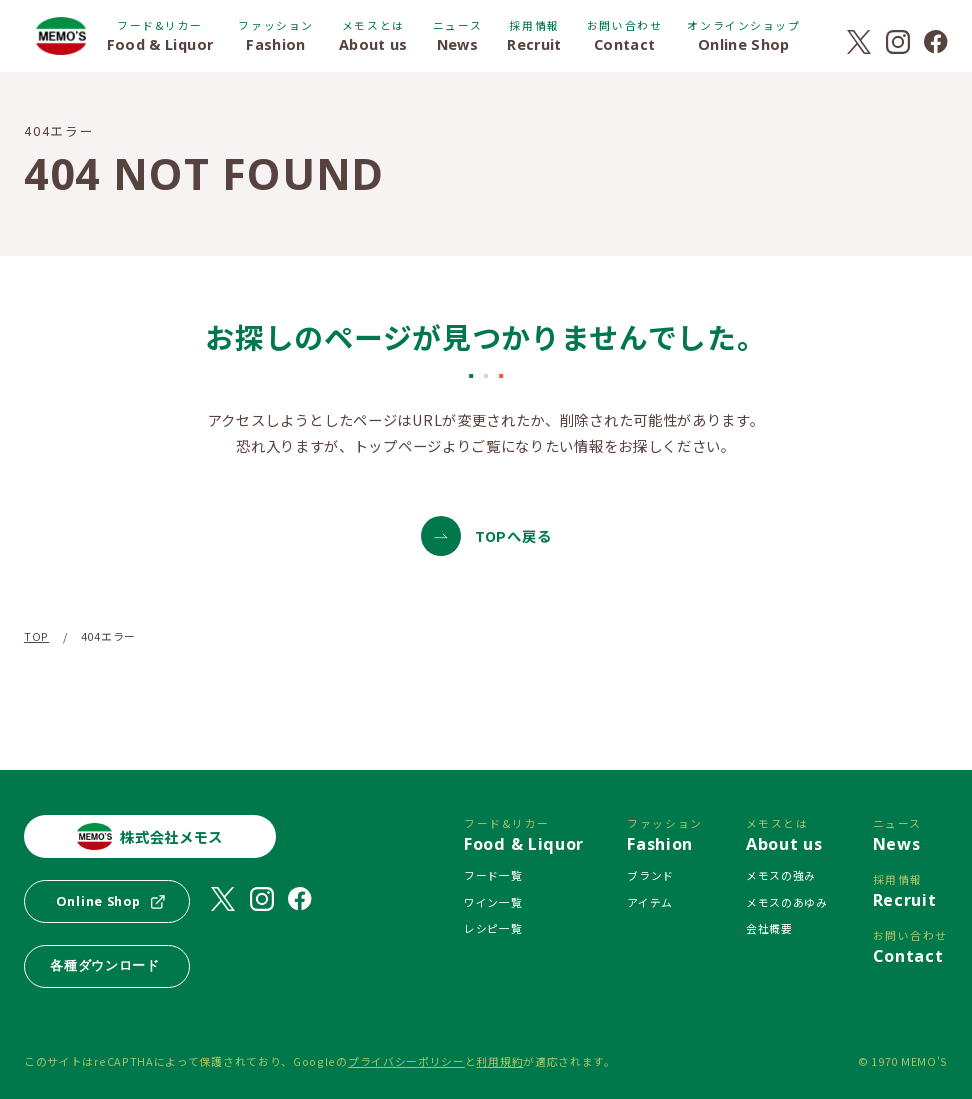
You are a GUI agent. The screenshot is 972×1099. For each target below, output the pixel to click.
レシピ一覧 (493, 928)
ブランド (650, 875)
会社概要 (769, 928)
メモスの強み (781, 875)
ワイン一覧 (493, 902)
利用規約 (499, 1061)
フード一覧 (493, 875)
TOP (36, 636)
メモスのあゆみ (787, 902)
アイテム (650, 902)
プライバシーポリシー (406, 1061)
